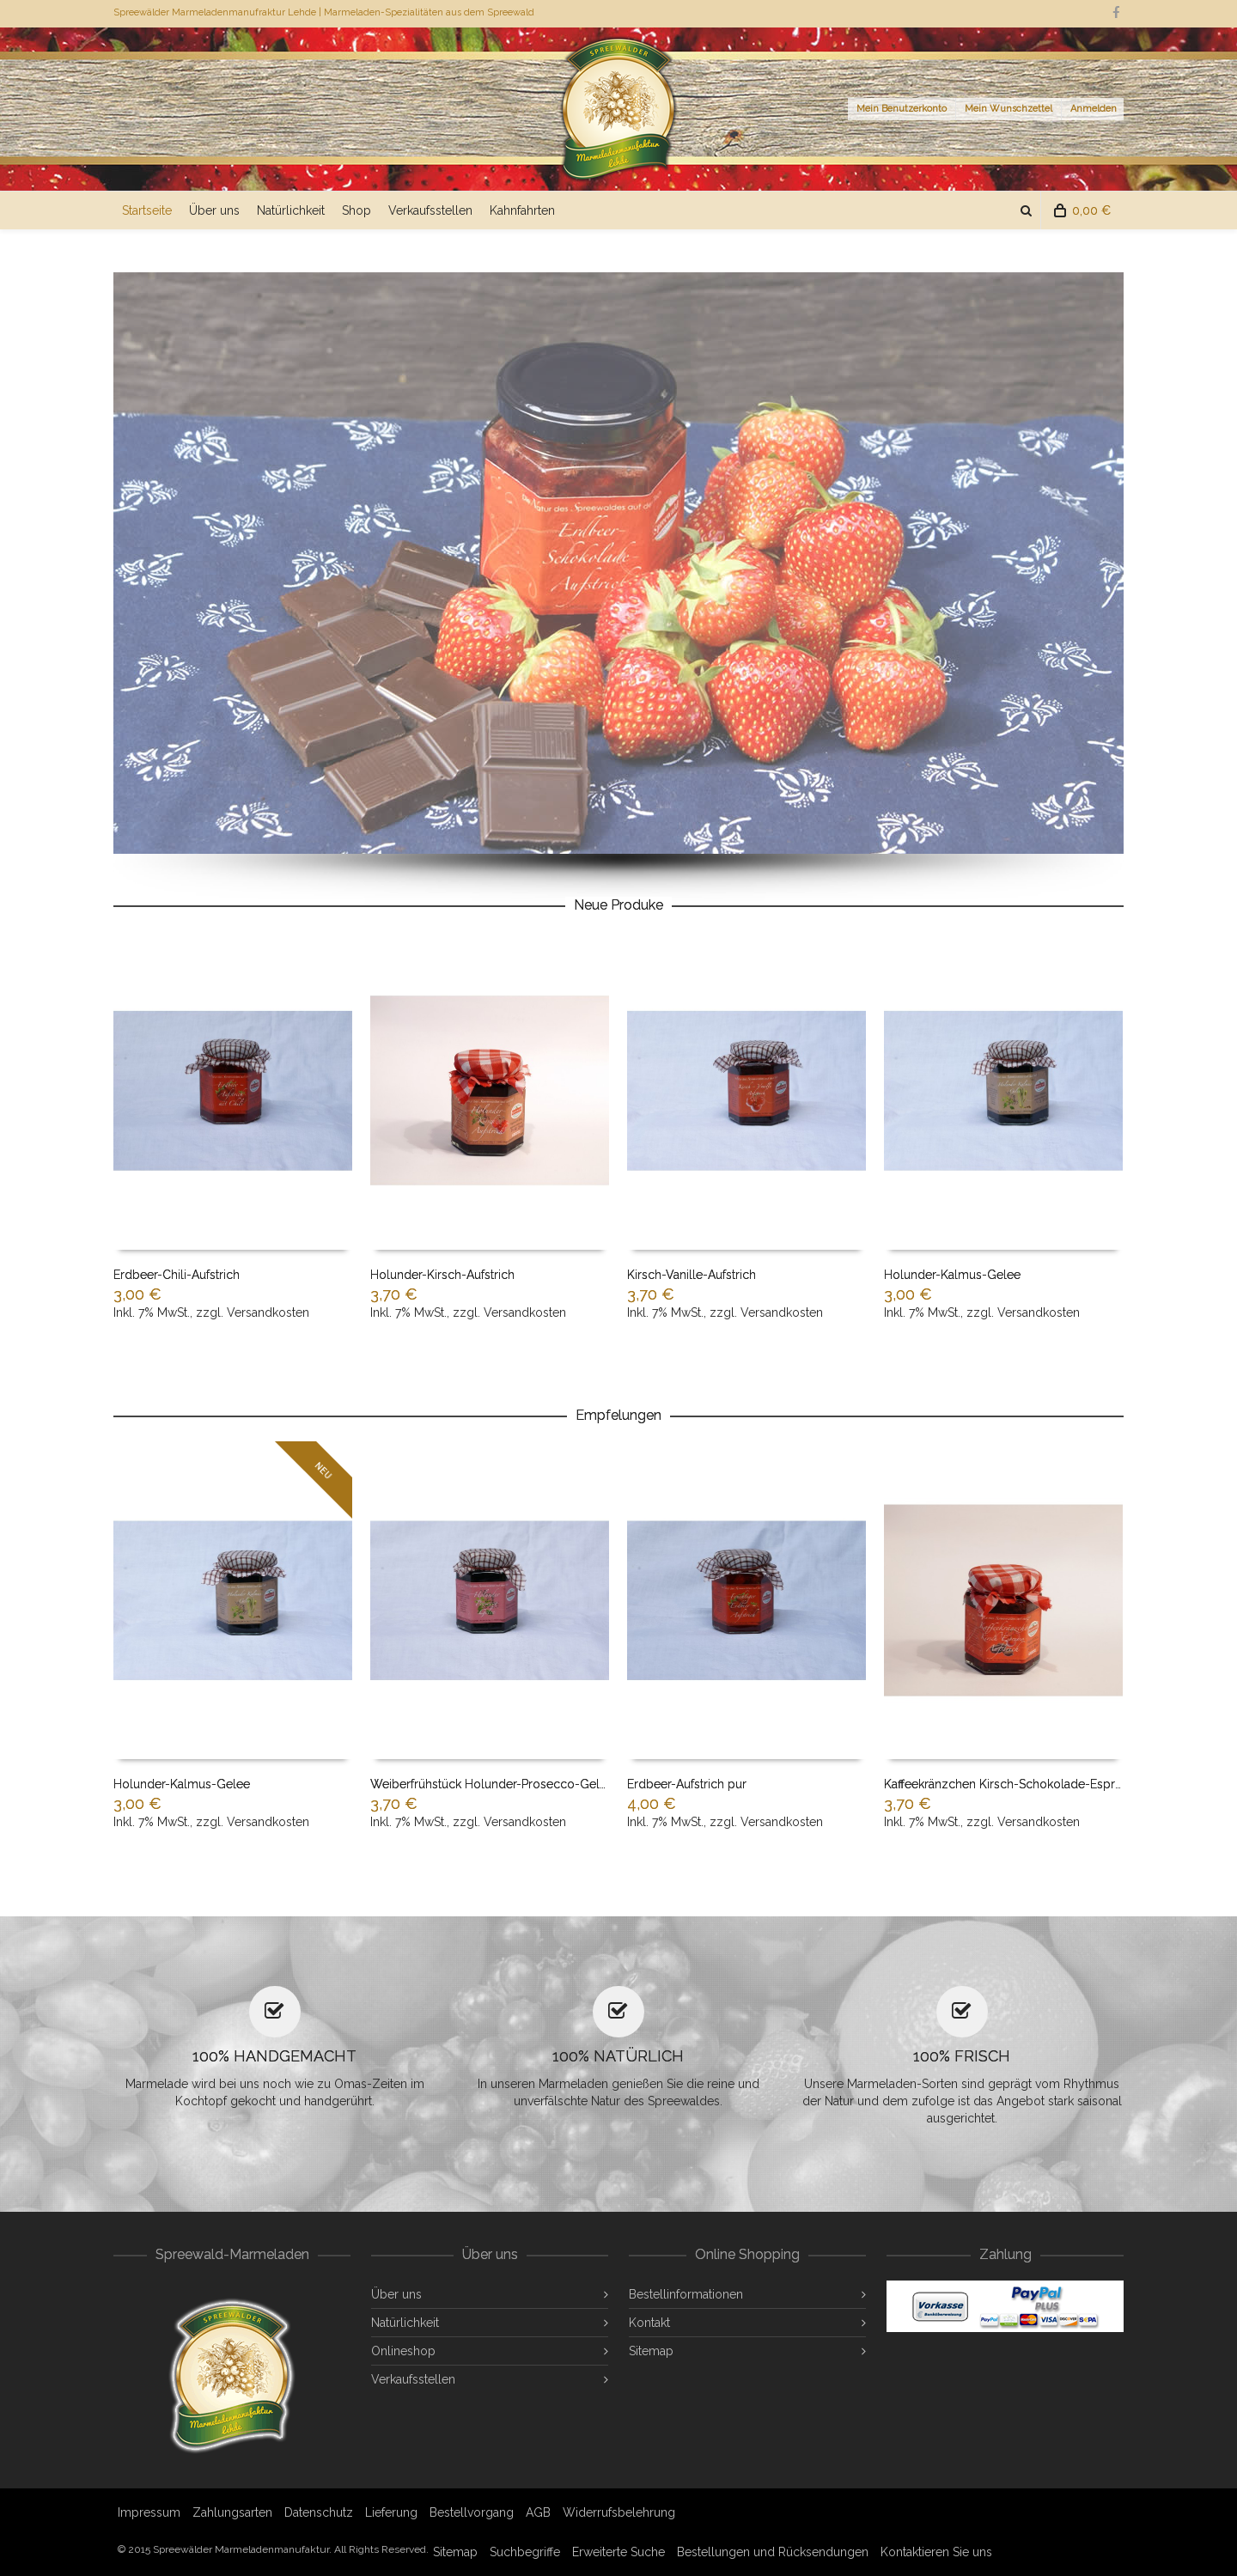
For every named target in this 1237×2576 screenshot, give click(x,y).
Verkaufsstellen (430, 210)
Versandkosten (268, 1312)
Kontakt (649, 2322)
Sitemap (651, 2351)
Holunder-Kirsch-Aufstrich (442, 1275)
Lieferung (391, 2512)
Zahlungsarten (232, 2512)
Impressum (149, 2512)
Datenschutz (318, 2512)
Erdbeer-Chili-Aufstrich (176, 1275)
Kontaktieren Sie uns (936, 2552)
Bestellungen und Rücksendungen (772, 2552)
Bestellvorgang (472, 2512)
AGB (538, 2512)
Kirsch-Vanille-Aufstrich (691, 1275)
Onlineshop (403, 2351)
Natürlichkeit (291, 210)
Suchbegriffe (525, 2552)
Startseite (147, 210)
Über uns (214, 210)
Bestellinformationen (686, 2294)
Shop (356, 210)
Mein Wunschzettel (1008, 108)
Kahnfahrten (522, 210)
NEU (323, 1470)
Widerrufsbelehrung (619, 2512)
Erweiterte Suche (618, 2552)
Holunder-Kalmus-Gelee (952, 1275)
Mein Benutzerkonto (901, 108)
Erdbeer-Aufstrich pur (686, 1784)
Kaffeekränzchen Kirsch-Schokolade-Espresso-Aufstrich (1039, 1784)
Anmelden (1093, 108)
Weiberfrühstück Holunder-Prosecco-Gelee (491, 1784)
